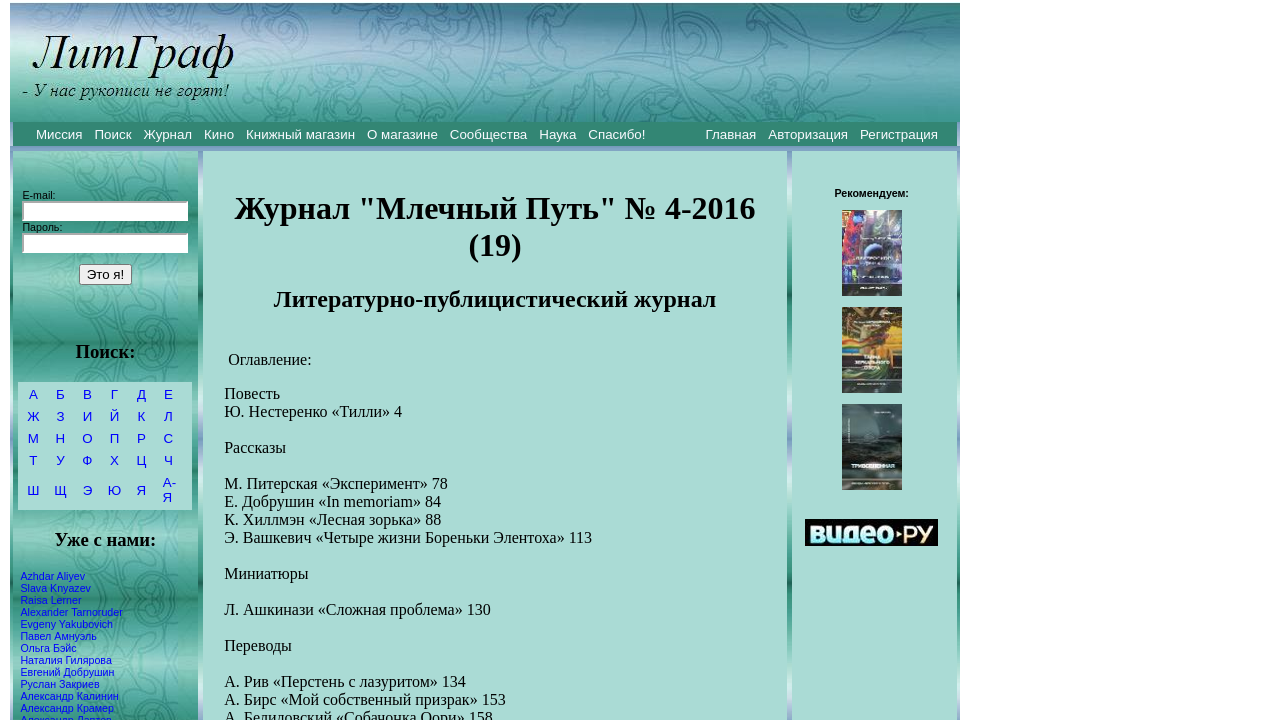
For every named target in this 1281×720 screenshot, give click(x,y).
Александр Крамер (67, 708)
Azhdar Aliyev (52, 576)
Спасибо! (616, 134)
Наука (557, 134)
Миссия (59, 134)
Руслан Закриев (59, 684)
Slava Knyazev (55, 588)
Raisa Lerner (50, 600)
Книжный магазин (300, 134)
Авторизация (808, 134)
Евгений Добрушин (67, 672)
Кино (219, 134)
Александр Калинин (69, 696)
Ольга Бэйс (48, 648)
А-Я (169, 490)
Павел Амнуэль (58, 636)
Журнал (167, 134)
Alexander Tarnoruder (71, 612)
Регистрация (899, 134)
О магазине (402, 134)
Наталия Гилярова (65, 660)
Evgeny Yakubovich (66, 624)
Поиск (113, 134)
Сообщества (488, 134)
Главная (731, 134)
